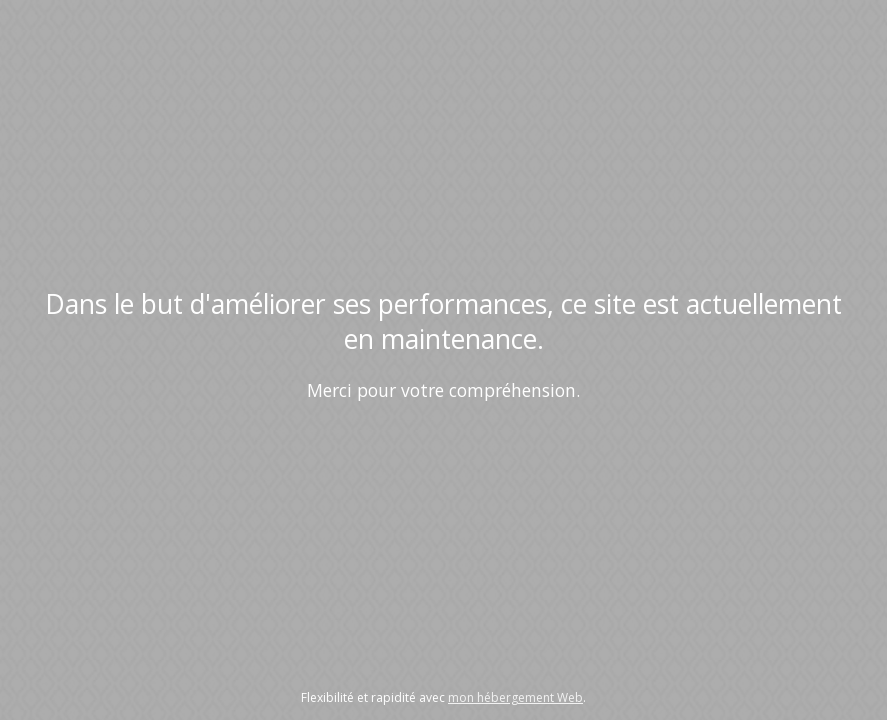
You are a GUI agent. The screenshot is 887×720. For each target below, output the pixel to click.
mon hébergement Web (515, 697)
